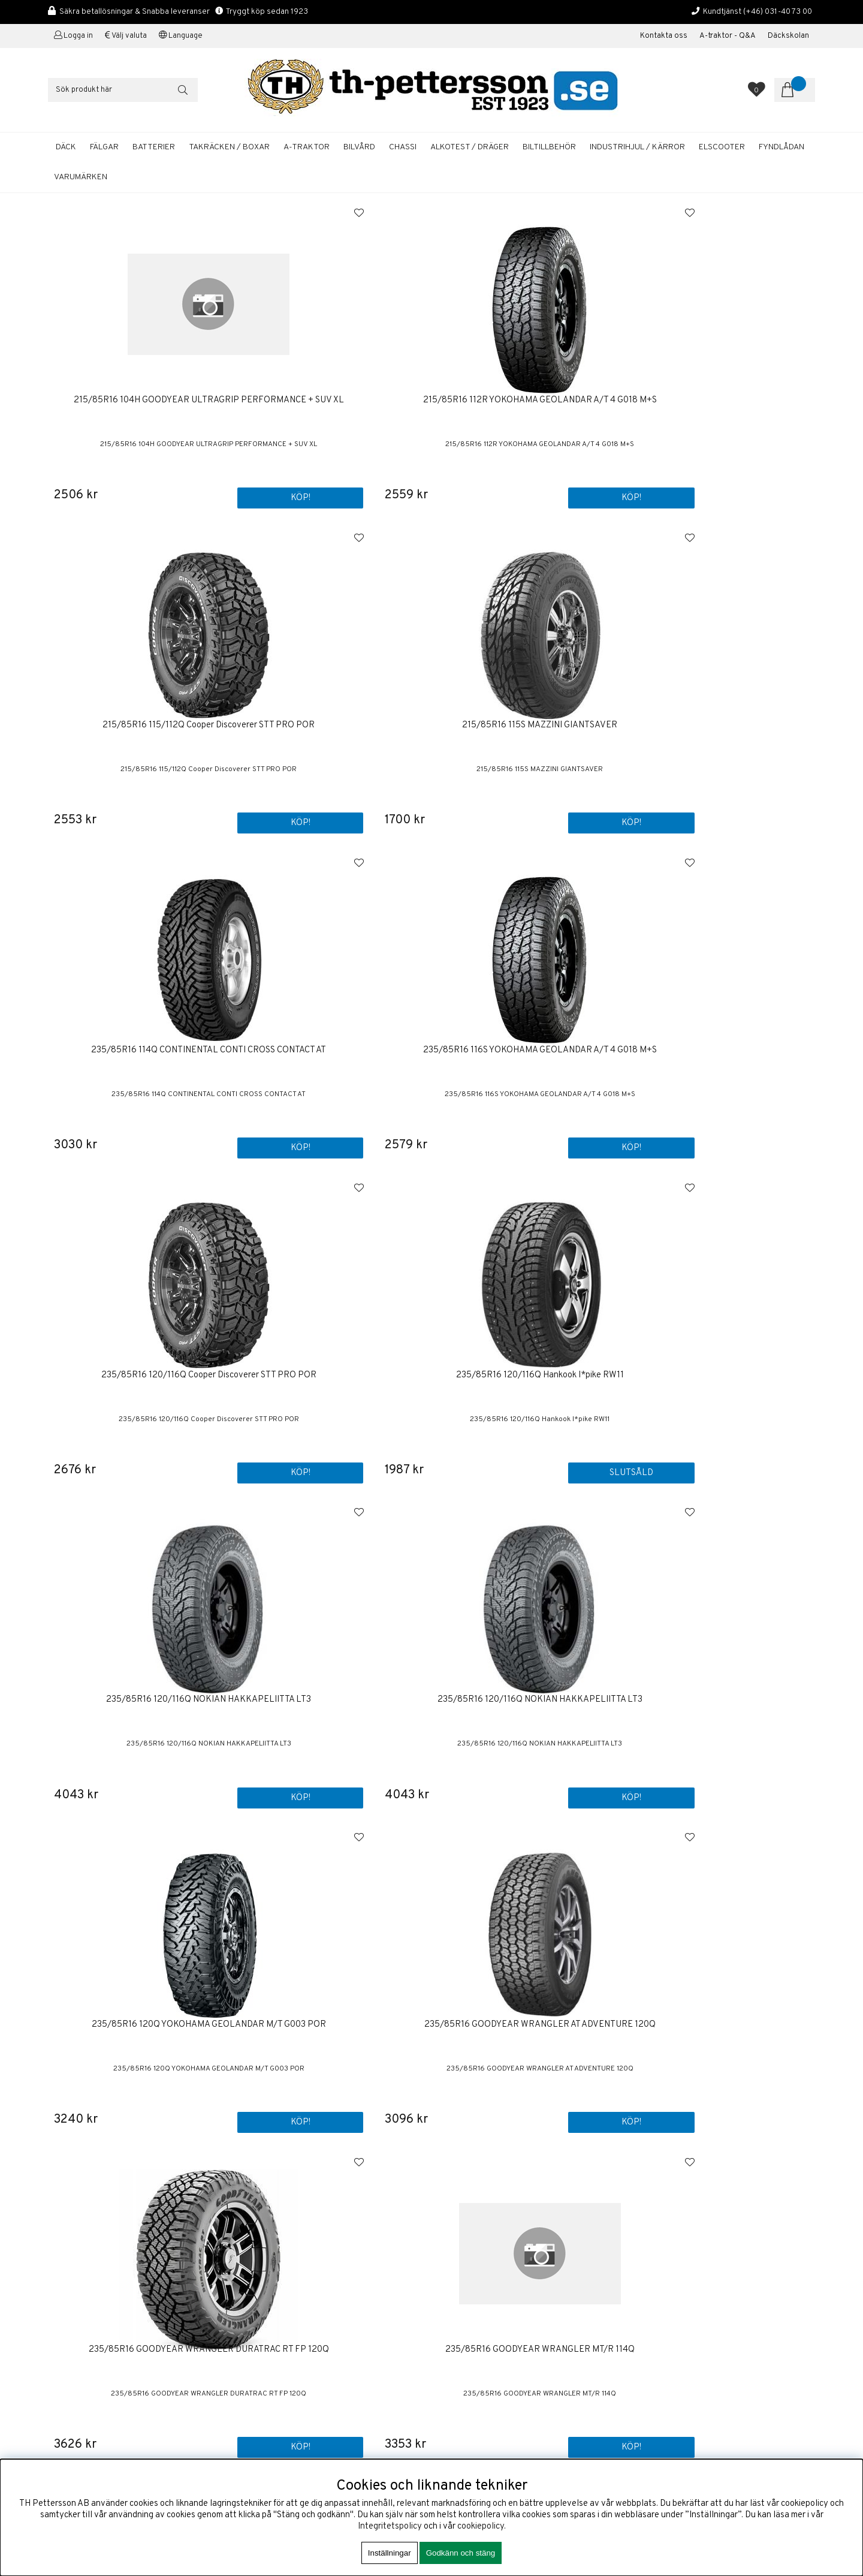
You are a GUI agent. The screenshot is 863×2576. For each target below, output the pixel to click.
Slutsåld (773, 820)
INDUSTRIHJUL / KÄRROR (637, 147)
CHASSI (403, 147)
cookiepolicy (480, 2526)
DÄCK (66, 147)
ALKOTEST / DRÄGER (469, 147)
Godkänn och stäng (461, 2552)
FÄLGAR (104, 147)
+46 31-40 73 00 (80, 2285)
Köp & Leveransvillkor (484, 2237)
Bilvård (455, 2351)
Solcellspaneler (471, 2374)
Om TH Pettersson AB (484, 2225)
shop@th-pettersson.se (93, 2313)
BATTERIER (153, 147)
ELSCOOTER (722, 147)
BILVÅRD (359, 147)
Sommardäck (466, 2328)
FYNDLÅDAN (781, 147)
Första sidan (465, 2202)
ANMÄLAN (764, 2253)
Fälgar (454, 2397)
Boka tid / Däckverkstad (488, 2288)
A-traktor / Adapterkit (483, 2363)
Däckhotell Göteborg (482, 2385)
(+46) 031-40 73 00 (777, 12)
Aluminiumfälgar (472, 2317)
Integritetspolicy (390, 2526)
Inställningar (389, 2552)
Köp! (579, 497)
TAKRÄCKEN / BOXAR (229, 147)
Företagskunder (472, 2265)
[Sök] (123, 90)
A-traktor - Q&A (727, 36)
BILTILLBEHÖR (549, 147)
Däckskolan (788, 36)
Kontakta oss (663, 36)
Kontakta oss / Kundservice (495, 2214)
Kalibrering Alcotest (480, 2277)
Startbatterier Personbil (488, 2340)
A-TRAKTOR (306, 147)
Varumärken (80, 177)
